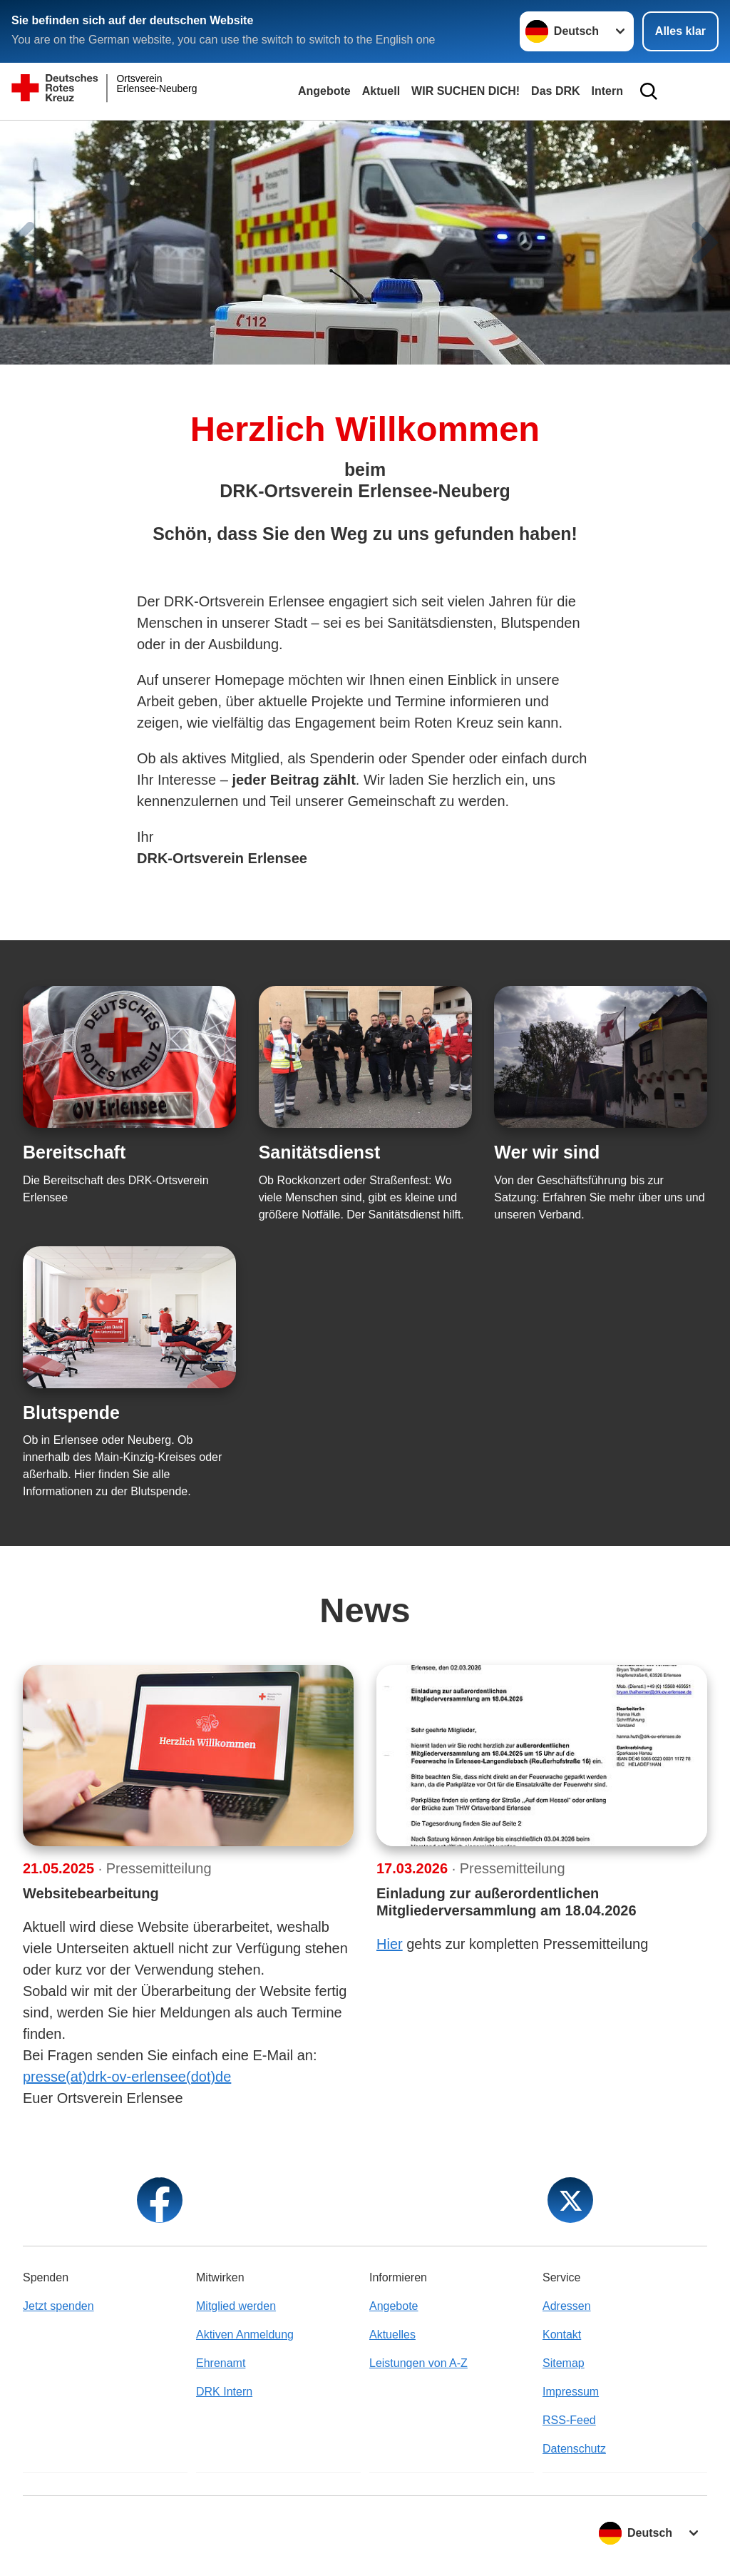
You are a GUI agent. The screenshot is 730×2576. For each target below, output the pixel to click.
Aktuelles (392, 2334)
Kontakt (562, 2334)
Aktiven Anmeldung (245, 2334)
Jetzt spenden (58, 2306)
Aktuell (381, 91)
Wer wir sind (547, 1152)
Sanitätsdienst (320, 1152)
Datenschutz (574, 2449)
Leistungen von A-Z (418, 2363)
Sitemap (564, 2363)
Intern (607, 91)
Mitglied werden (236, 2306)
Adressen (567, 2306)
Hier (389, 1944)
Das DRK (555, 91)
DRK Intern (224, 2392)
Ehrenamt (220, 2363)
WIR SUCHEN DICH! (465, 91)
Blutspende (71, 1412)
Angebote (324, 91)
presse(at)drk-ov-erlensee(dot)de (127, 2076)
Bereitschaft (74, 1152)
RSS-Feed (569, 2420)
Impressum (571, 2392)
